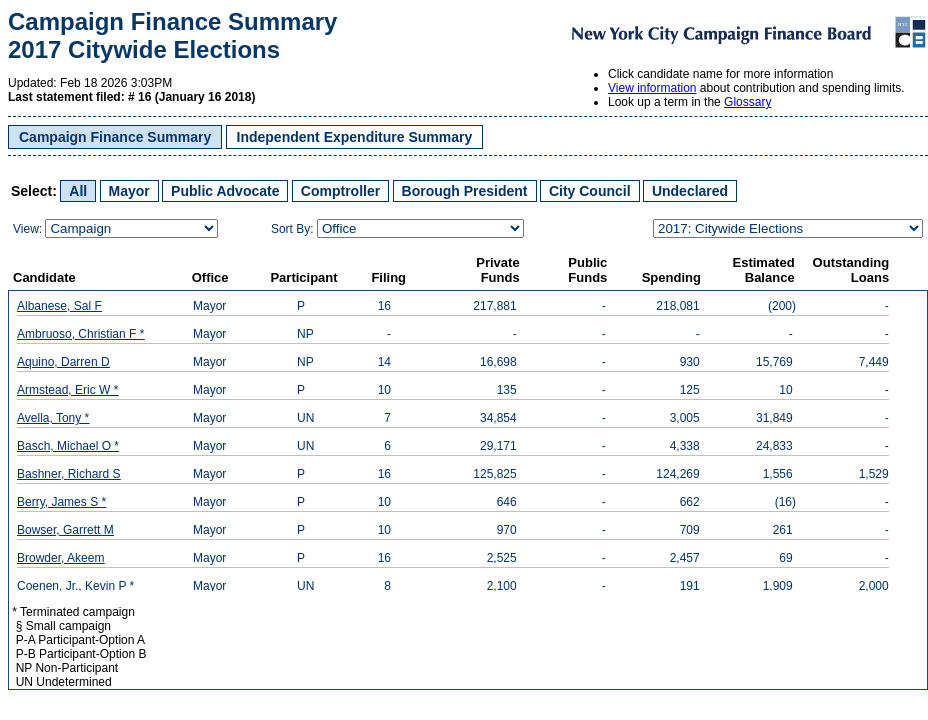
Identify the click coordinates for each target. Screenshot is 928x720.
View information (652, 88)
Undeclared (690, 191)
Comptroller (340, 191)
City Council (590, 191)
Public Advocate (225, 191)
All (78, 191)
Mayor (129, 191)
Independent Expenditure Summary (355, 137)
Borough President (465, 191)
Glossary (747, 102)
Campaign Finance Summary (115, 137)
